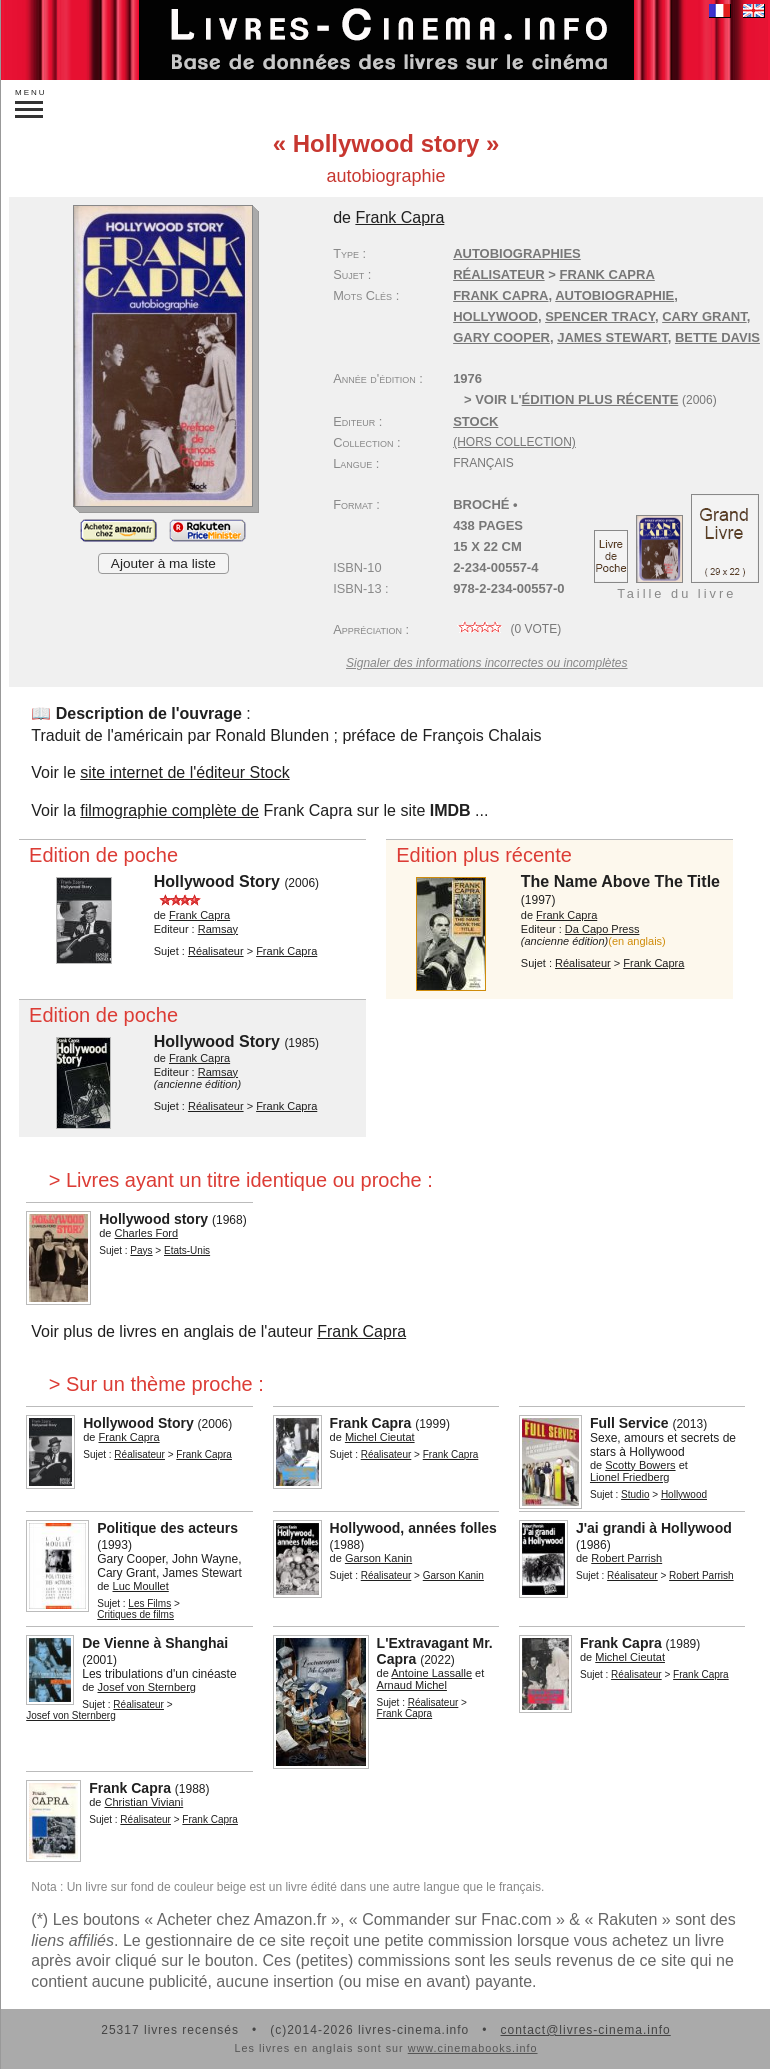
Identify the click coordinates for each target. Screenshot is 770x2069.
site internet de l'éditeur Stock (184, 772)
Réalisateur (498, 274)
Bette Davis (717, 337)
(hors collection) (514, 442)
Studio (635, 1494)
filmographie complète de (169, 810)
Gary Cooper (501, 337)
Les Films (149, 1603)
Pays (141, 1250)
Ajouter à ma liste (163, 563)
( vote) (507, 629)
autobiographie (614, 295)
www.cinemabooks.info (473, 2048)
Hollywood (495, 316)
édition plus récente (600, 399)
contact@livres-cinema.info (585, 2030)
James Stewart (612, 337)
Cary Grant (704, 316)
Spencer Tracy (600, 316)
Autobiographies (517, 253)
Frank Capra (500, 295)
